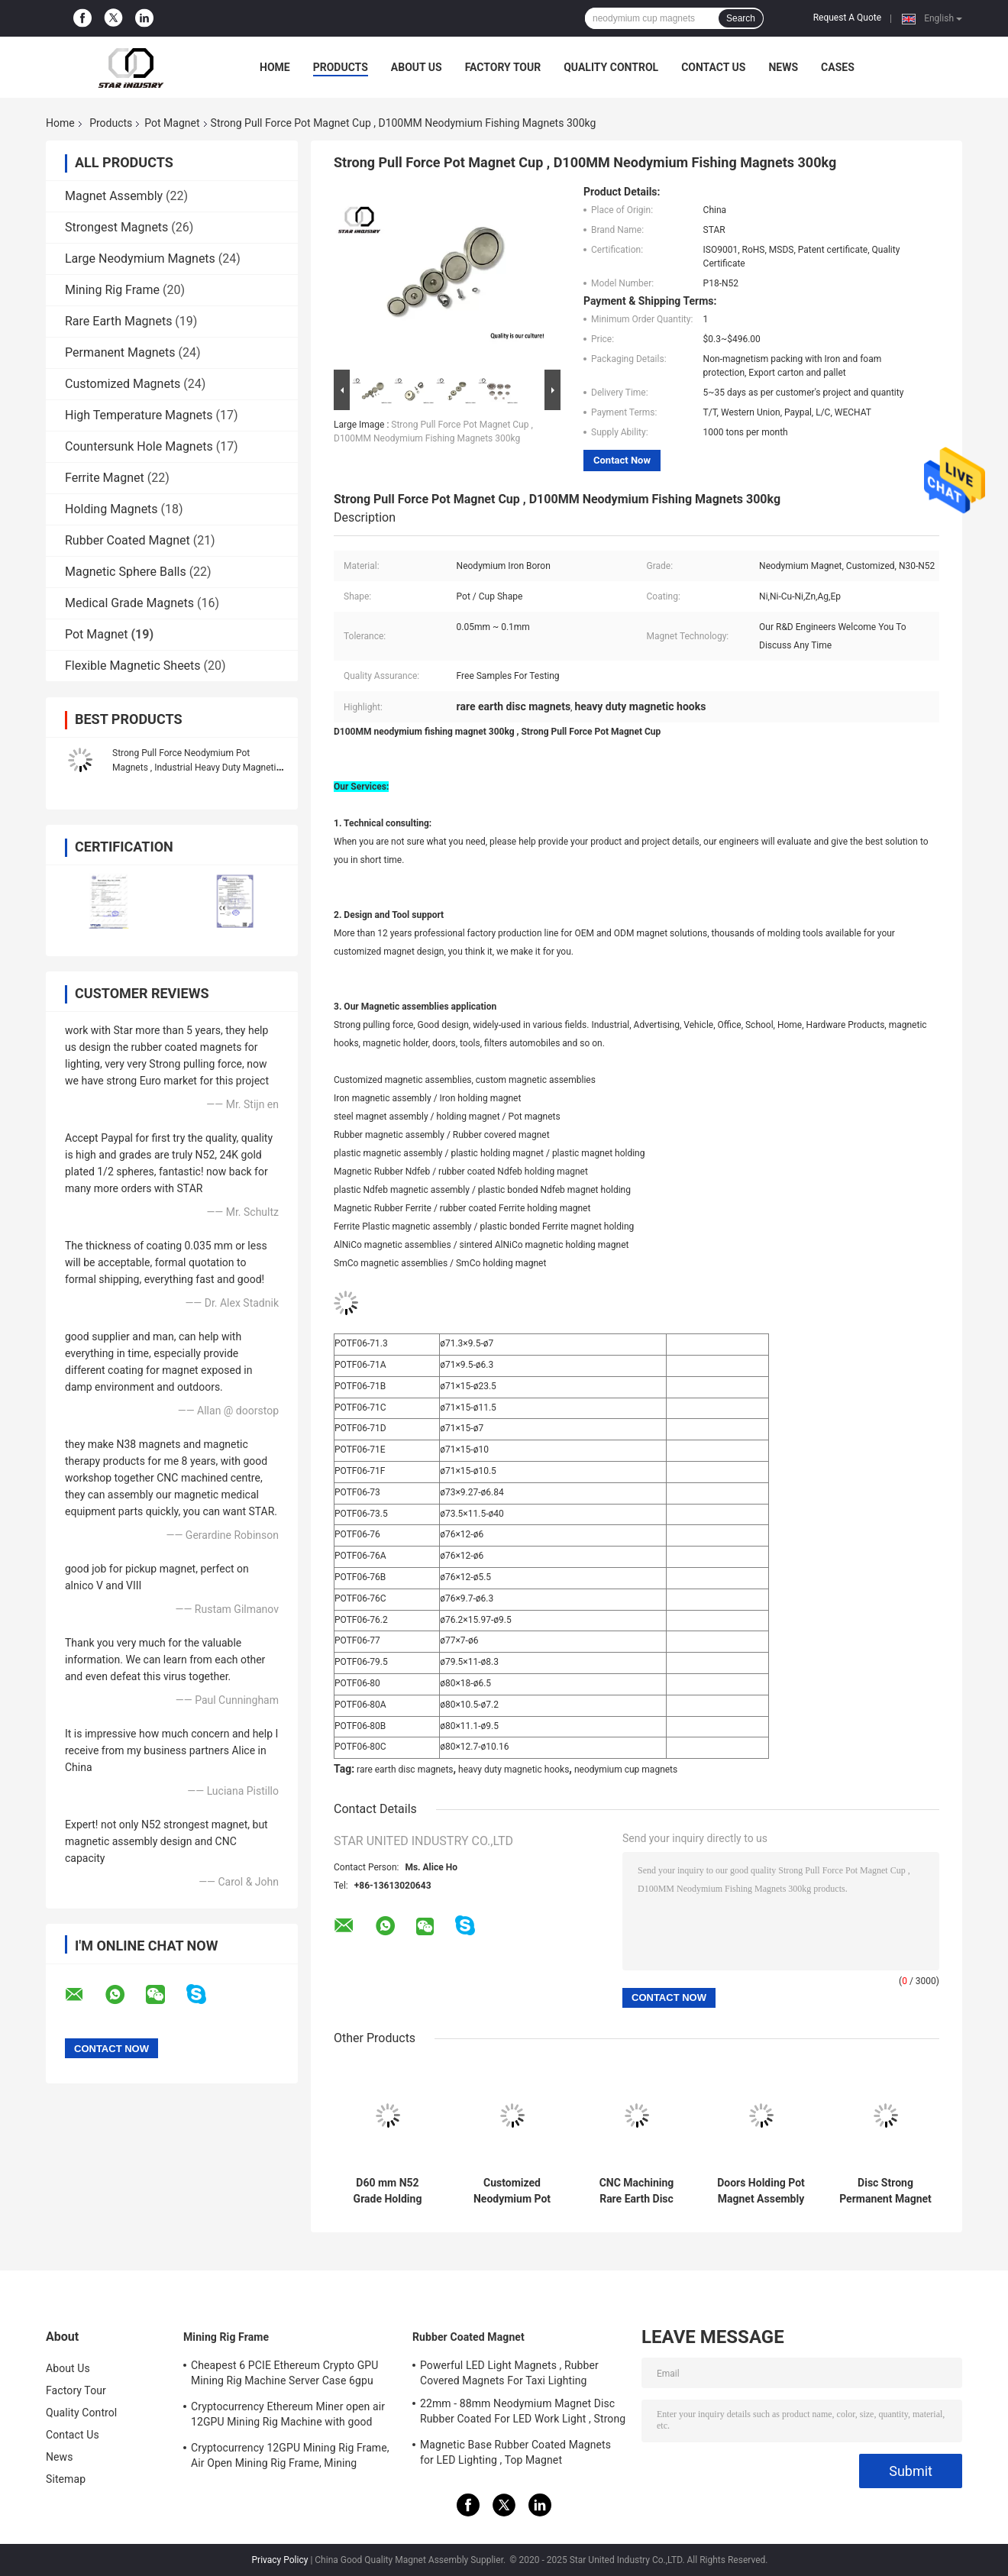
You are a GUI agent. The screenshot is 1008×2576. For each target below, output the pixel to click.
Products (340, 67)
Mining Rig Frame (112, 290)
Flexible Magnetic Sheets (133, 665)
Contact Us (713, 67)
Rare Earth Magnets (118, 321)
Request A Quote (847, 17)
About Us (416, 67)
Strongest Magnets (116, 227)
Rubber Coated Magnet (127, 540)
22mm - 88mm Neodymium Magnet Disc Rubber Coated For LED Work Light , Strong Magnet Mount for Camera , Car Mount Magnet (522, 2413)
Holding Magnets (111, 509)
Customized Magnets (122, 384)
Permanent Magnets (120, 352)
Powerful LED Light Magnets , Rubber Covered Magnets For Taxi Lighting (509, 2373)
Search (740, 18)
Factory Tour (503, 67)
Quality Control (611, 67)
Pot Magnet (171, 123)
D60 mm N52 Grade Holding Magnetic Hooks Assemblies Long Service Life (387, 2191)
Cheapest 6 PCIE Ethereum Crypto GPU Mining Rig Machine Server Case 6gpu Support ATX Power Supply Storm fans (284, 2375)
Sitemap (66, 2479)
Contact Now (622, 460)
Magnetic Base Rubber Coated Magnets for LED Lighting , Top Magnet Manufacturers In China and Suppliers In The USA (516, 2455)
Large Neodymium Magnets (140, 258)
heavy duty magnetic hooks (513, 1769)
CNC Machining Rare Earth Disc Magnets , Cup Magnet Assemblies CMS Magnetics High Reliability (636, 2191)
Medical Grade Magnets (129, 603)
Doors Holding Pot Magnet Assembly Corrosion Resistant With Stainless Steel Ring (761, 2191)
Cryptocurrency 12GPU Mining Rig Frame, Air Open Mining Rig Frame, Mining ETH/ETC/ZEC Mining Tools (290, 2458)
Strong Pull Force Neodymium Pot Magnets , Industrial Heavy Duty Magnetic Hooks (196, 767)
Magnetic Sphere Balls (125, 571)
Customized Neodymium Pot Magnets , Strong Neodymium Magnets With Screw (512, 2191)
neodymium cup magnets (625, 1769)
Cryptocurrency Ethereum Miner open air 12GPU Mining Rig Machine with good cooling (288, 2416)
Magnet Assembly (114, 196)
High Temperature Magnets (139, 415)
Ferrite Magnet (104, 477)
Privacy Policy (280, 2560)
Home (275, 67)
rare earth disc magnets (405, 1769)
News (783, 67)
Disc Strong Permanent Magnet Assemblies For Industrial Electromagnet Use (885, 2191)
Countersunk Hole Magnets (139, 446)
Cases (838, 67)
